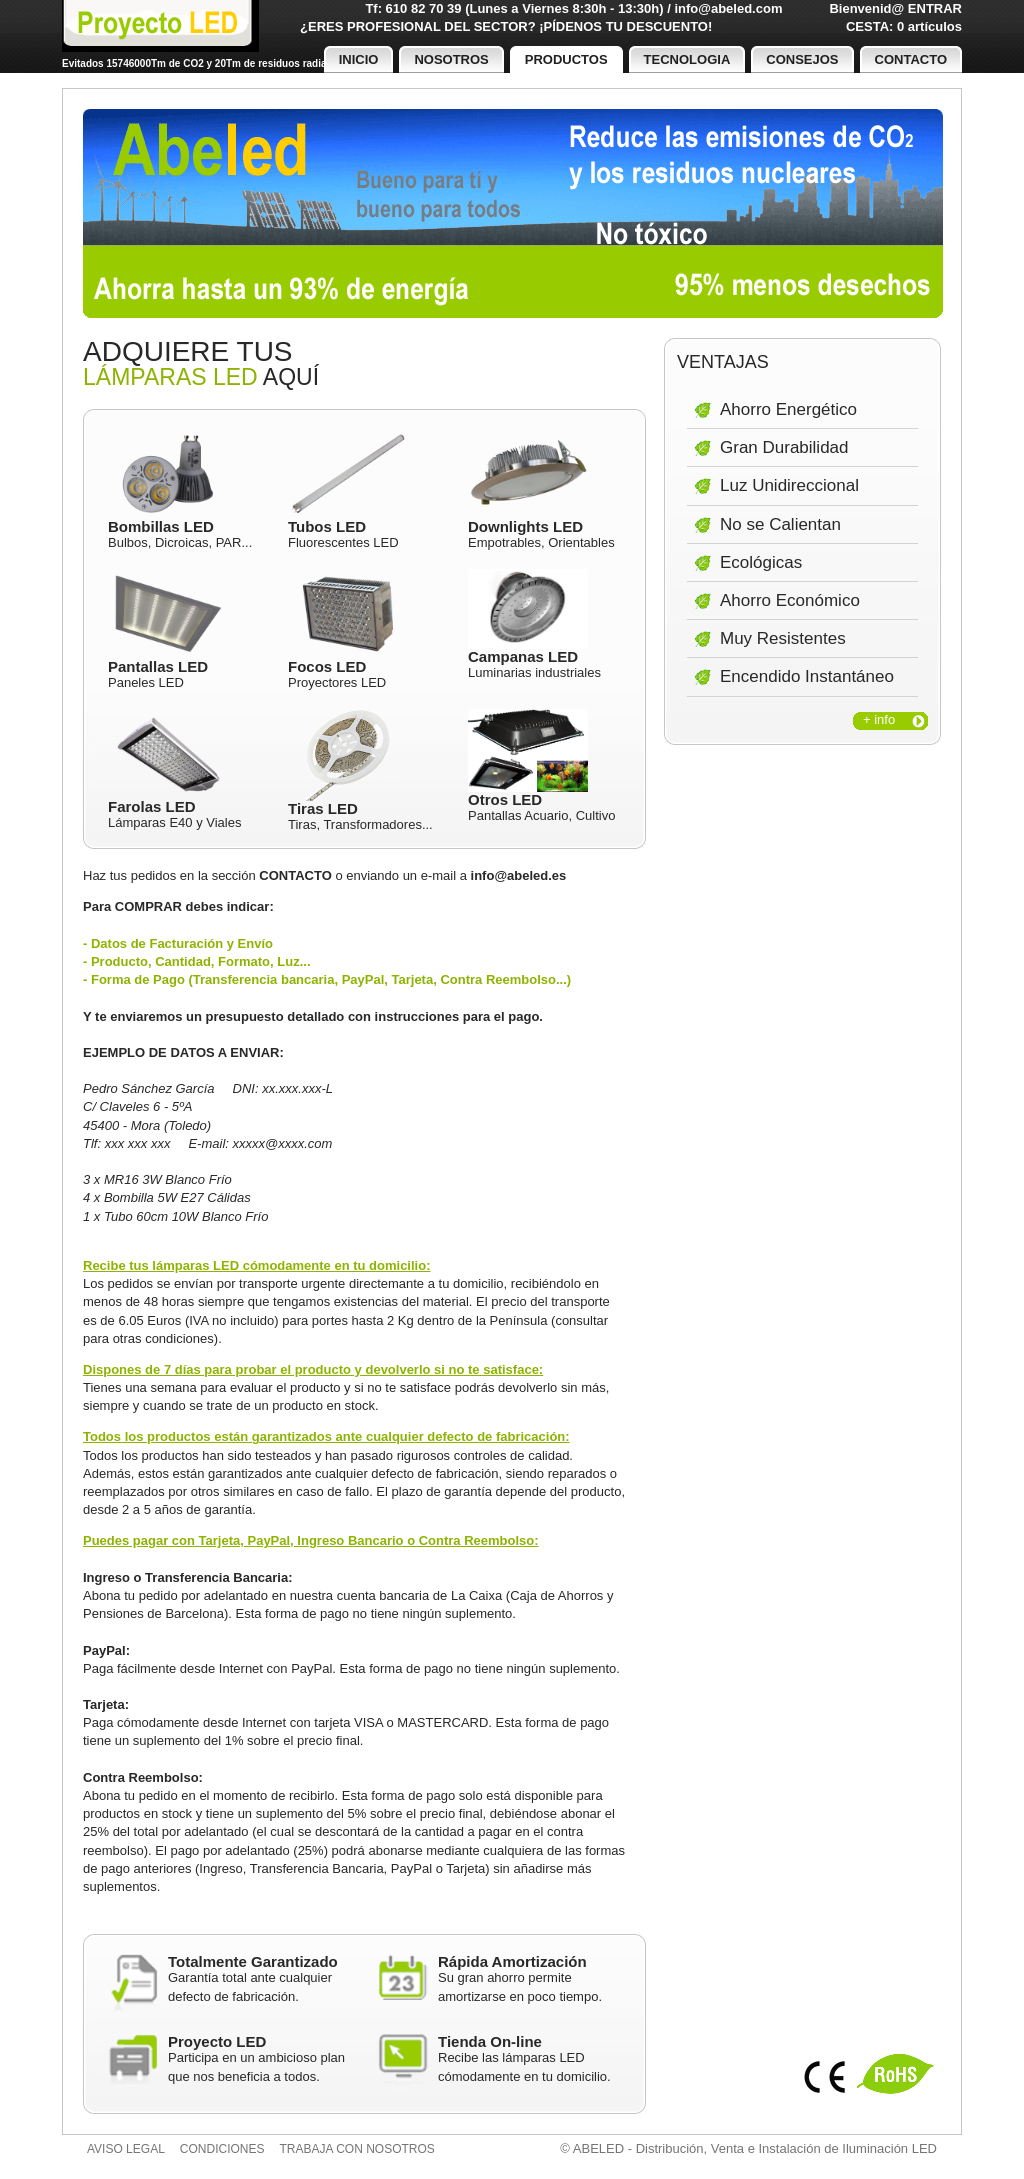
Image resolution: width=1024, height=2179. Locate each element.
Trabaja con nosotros (357, 2149)
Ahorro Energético (788, 409)
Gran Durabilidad (784, 447)
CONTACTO (295, 875)
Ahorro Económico (790, 600)
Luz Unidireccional (789, 485)
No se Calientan (780, 524)
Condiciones (222, 2149)
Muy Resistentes (783, 638)
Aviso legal (126, 2149)
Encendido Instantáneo (807, 676)
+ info (879, 719)
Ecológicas (761, 562)
